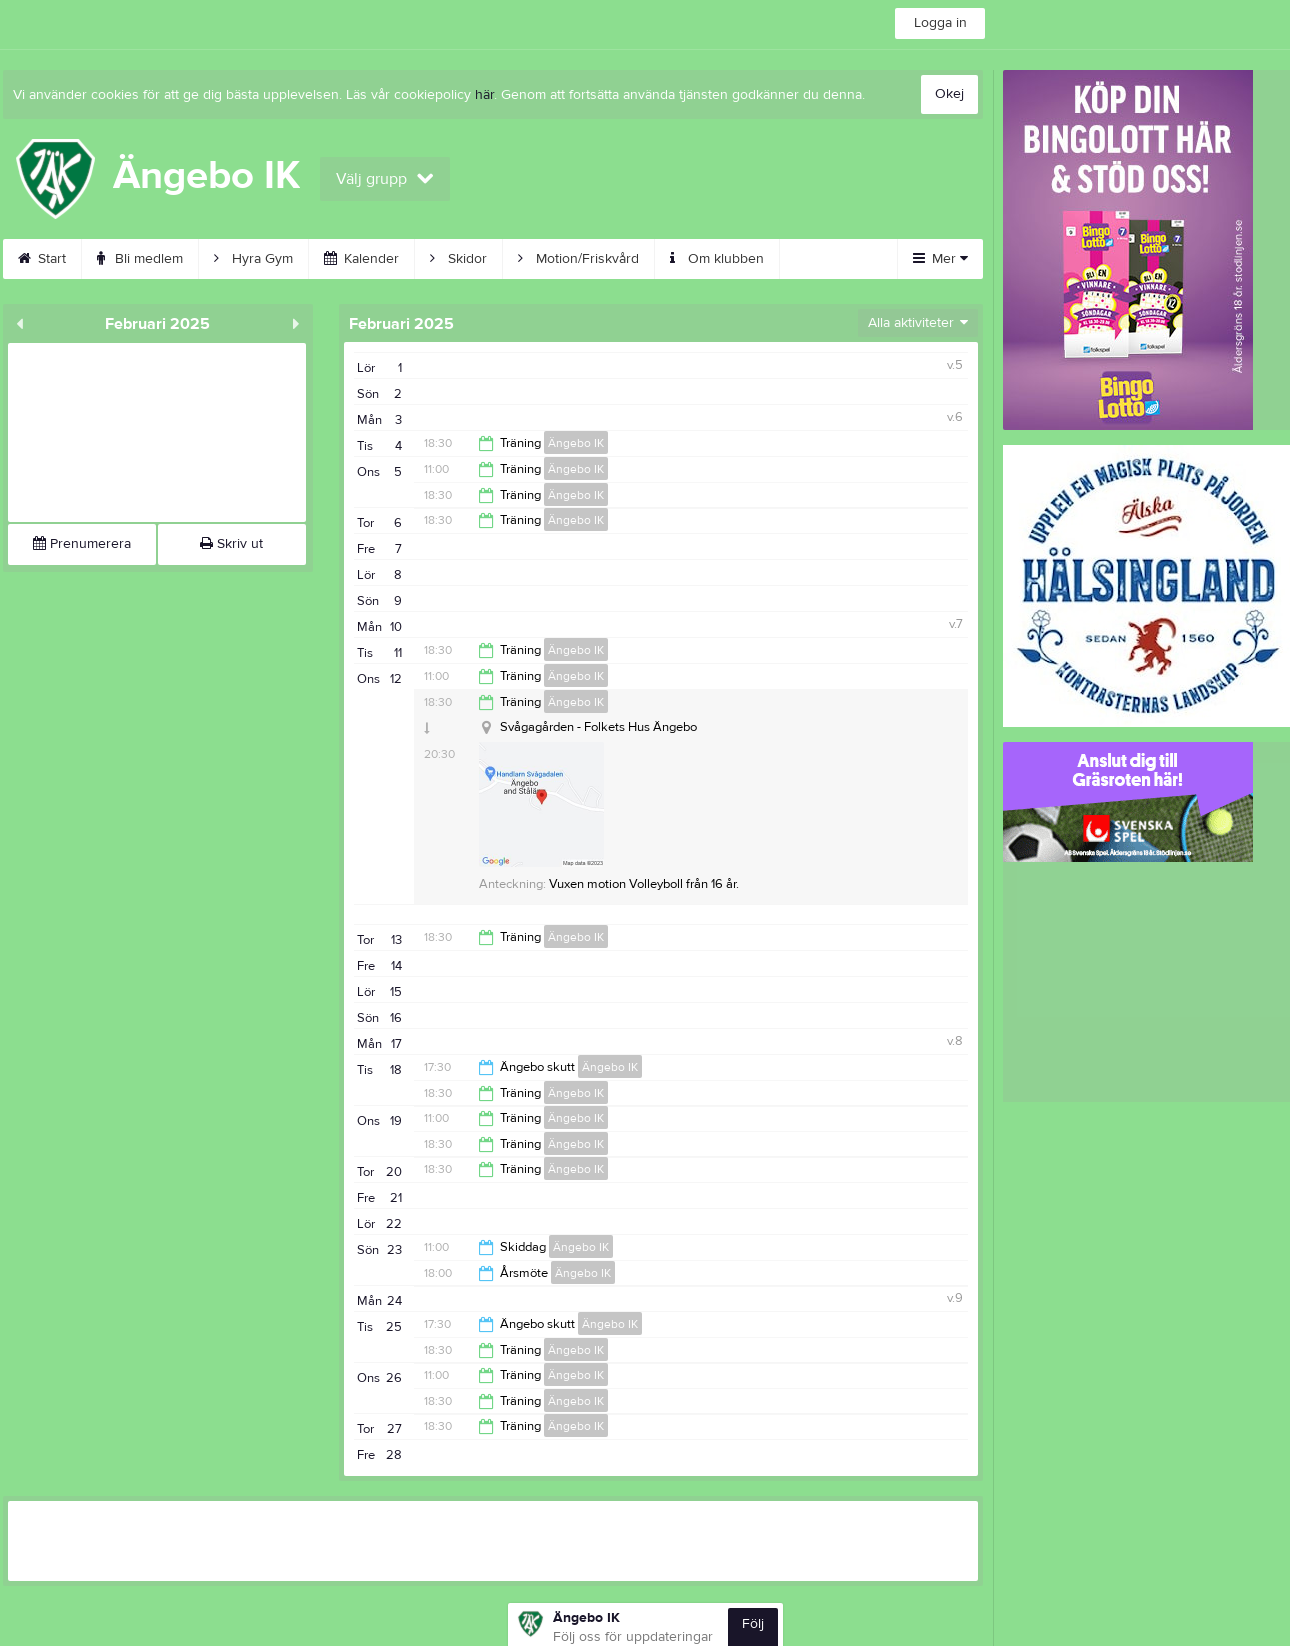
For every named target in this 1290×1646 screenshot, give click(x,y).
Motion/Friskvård (578, 259)
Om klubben (717, 259)
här (484, 95)
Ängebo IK (576, 443)
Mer (940, 259)
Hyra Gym (253, 259)
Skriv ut (231, 544)
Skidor (458, 259)
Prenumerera (82, 544)
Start (42, 259)
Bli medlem (140, 259)
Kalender (361, 259)
